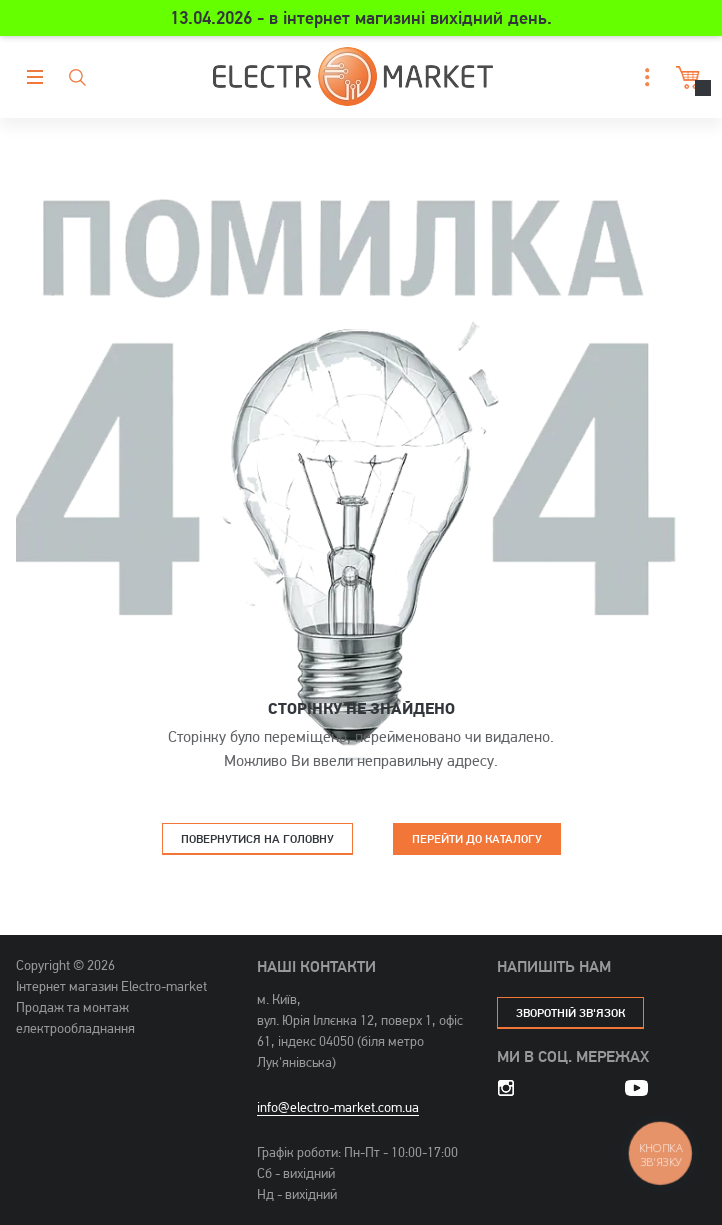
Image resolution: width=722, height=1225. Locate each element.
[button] (642, 77)
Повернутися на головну (257, 838)
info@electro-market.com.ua (338, 1107)
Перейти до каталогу (477, 838)
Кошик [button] (685, 77)
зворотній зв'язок (570, 1012)
